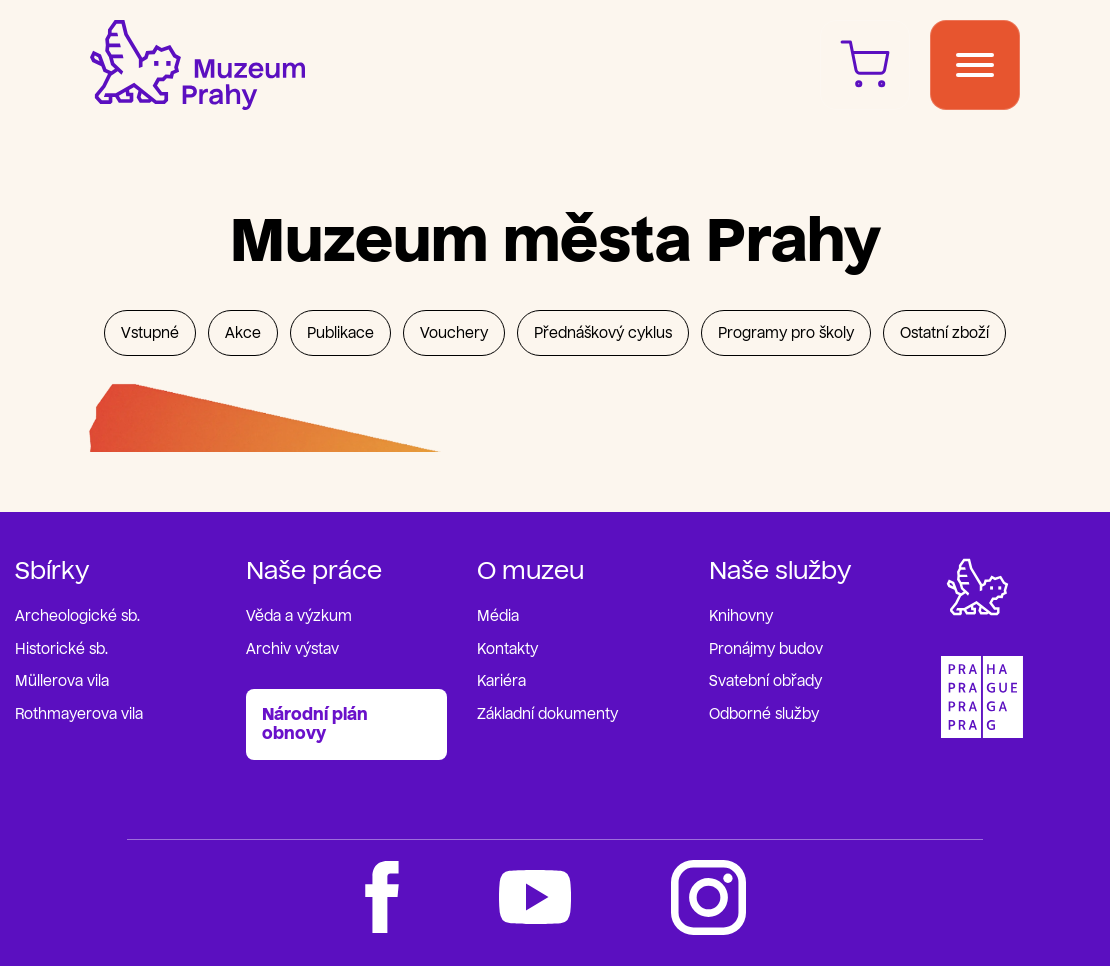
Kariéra (501, 681)
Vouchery (454, 333)
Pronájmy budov (766, 649)
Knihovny (741, 616)
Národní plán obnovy (315, 724)
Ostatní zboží (944, 333)
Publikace (340, 333)
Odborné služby (764, 714)
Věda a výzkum (299, 616)
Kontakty (507, 649)
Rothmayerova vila (79, 714)
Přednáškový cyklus (603, 333)
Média (498, 616)
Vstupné (150, 333)
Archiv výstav (292, 649)
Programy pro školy (786, 333)
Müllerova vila (62, 681)
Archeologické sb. (77, 616)
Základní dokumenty (547, 714)
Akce (243, 333)
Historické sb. (61, 649)
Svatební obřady (765, 681)
